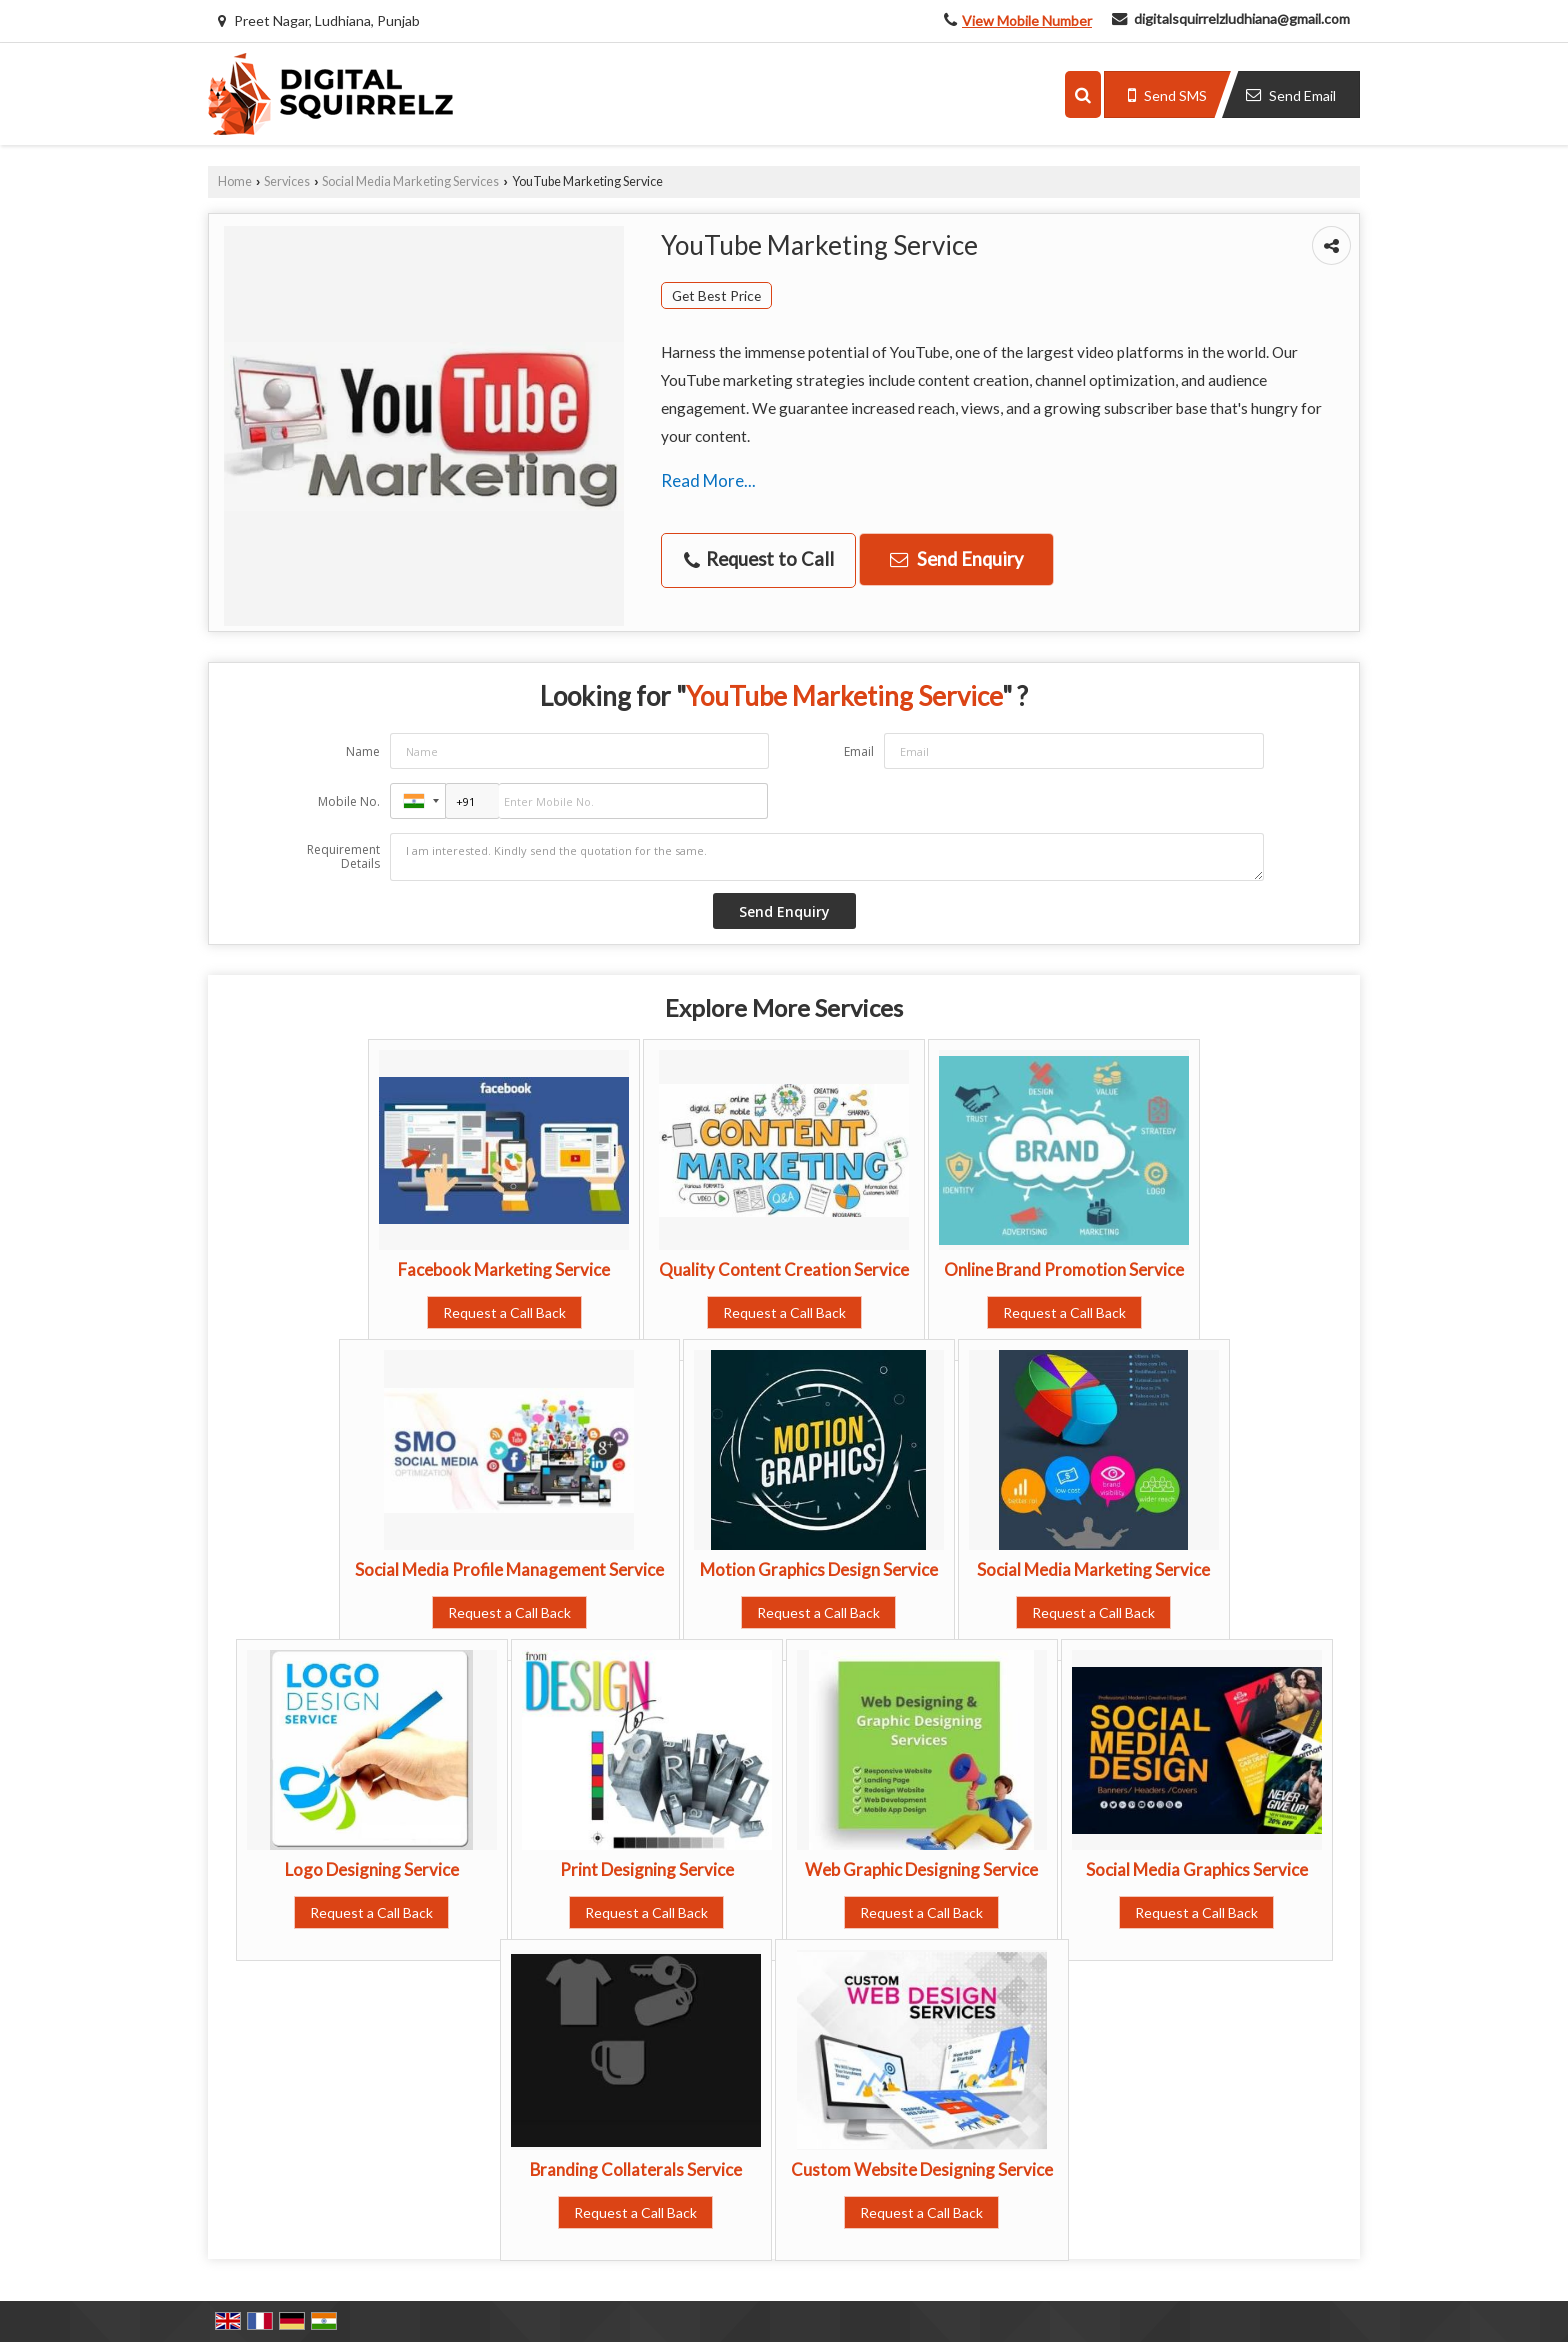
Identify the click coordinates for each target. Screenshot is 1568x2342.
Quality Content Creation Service (784, 1269)
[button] (1027, 20)
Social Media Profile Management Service (509, 1569)
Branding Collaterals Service (636, 2169)
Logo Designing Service (372, 1869)
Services (287, 181)
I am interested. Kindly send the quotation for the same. (827, 857)
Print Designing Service (647, 1869)
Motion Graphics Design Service (819, 1569)
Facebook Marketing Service (504, 1269)
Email (859, 751)
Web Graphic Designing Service (921, 1869)
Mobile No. (349, 801)
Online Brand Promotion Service (1064, 1269)
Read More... (708, 480)
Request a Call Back (504, 1312)
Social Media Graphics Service (1197, 1869)
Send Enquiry (956, 559)
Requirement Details (343, 857)
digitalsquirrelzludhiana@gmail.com (1242, 18)
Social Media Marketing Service (1093, 1569)
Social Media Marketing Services (410, 181)
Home (235, 181)
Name (363, 751)
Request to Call (759, 559)
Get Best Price (716, 295)
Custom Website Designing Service (922, 2169)
